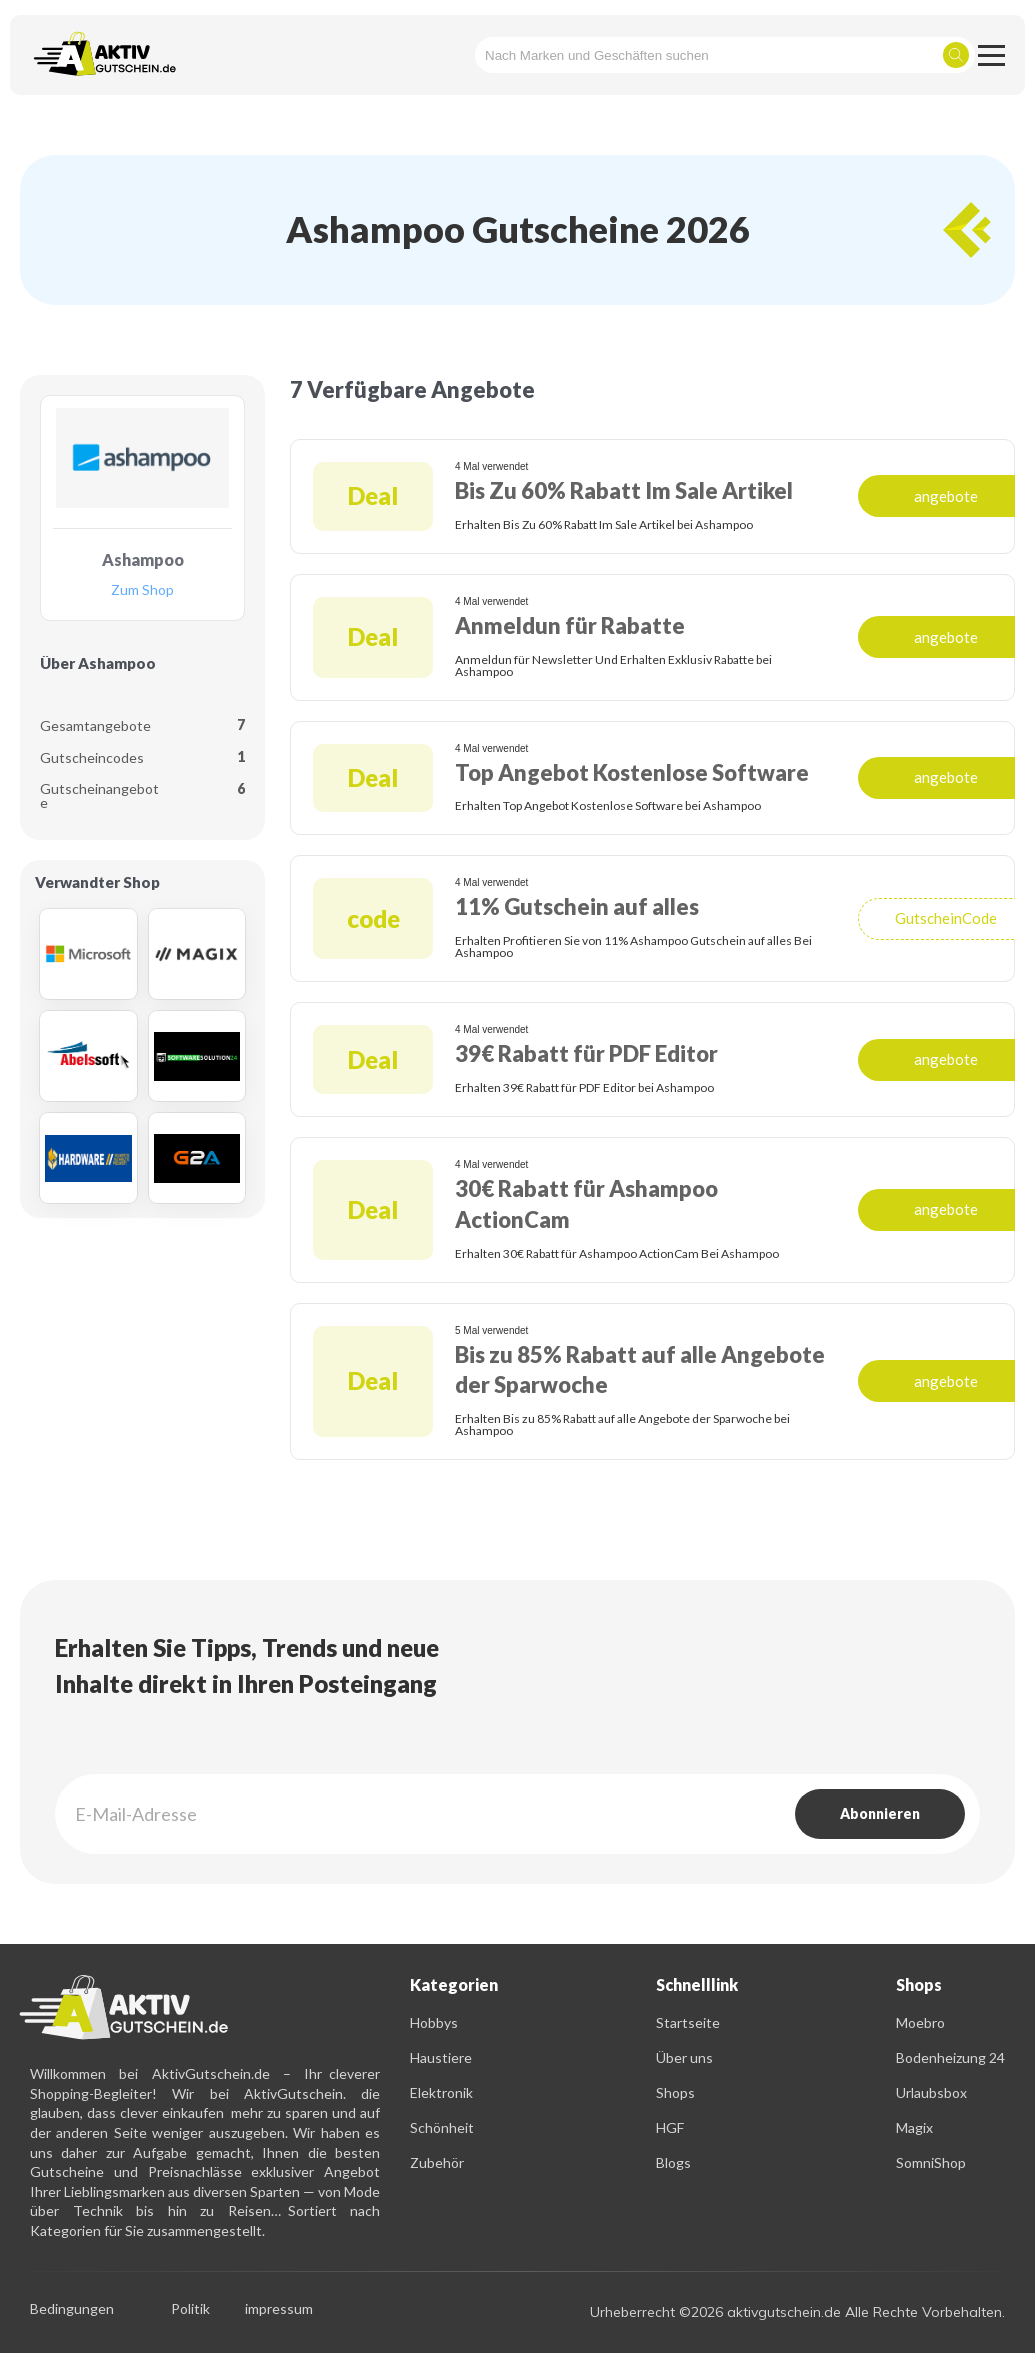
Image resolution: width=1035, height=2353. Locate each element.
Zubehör (437, 2162)
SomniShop (931, 2162)
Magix (914, 2127)
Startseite (688, 2022)
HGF (670, 2127)
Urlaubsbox (931, 2092)
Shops (675, 2092)
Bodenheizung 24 (950, 2057)
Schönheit (442, 2127)
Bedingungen (72, 2309)
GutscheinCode (946, 918)
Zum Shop (142, 590)
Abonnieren (880, 1813)
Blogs (673, 2162)
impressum (279, 2309)
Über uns (684, 2057)
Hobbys (434, 2022)
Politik (190, 2309)
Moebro (920, 2022)
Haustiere (441, 2057)
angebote (946, 496)
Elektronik (441, 2092)
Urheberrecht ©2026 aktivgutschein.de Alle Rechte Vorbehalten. (797, 2312)
